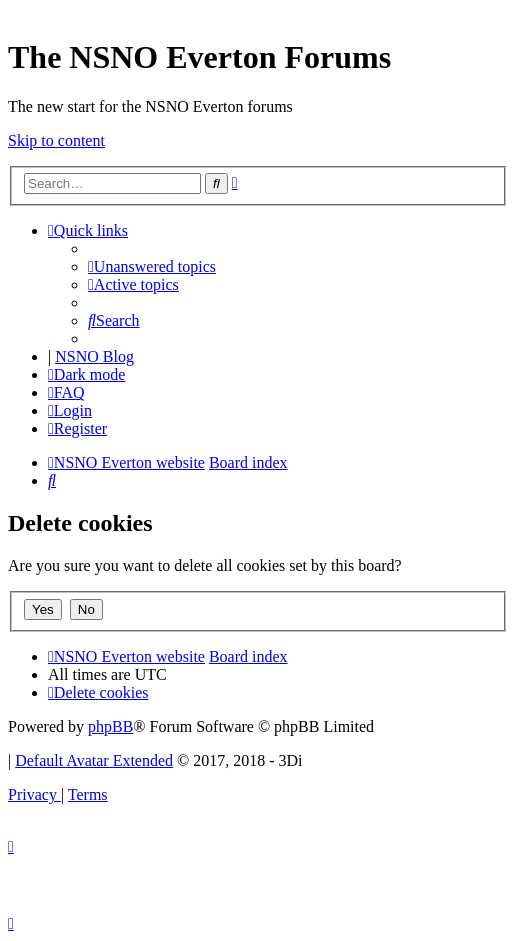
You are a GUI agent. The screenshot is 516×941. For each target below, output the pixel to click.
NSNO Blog (94, 356)
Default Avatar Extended (94, 760)
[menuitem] (152, 266)
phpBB (110, 726)
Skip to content (56, 140)
